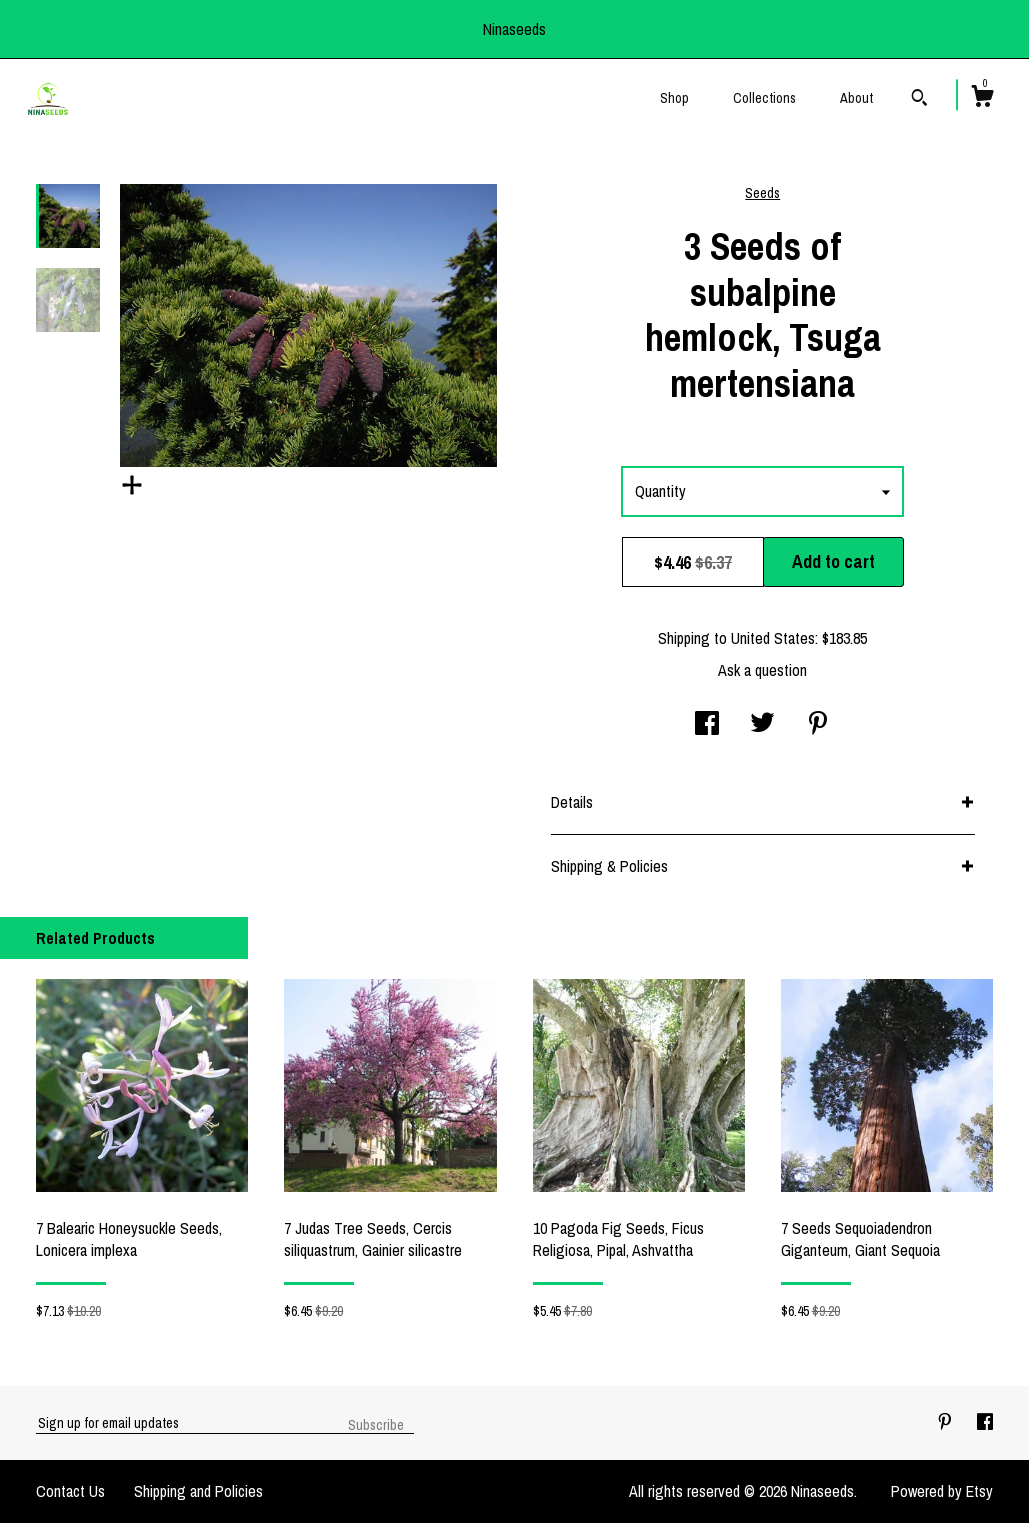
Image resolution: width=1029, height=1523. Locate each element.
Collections (764, 98)
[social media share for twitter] (762, 725)
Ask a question (762, 670)
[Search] (919, 100)
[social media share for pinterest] (818, 725)
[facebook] (985, 1422)
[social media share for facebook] (707, 725)
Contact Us (70, 1491)
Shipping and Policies (198, 1491)
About (856, 98)
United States (773, 638)
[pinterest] (947, 1422)
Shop (674, 98)
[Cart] (982, 99)
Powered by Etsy (942, 1491)
